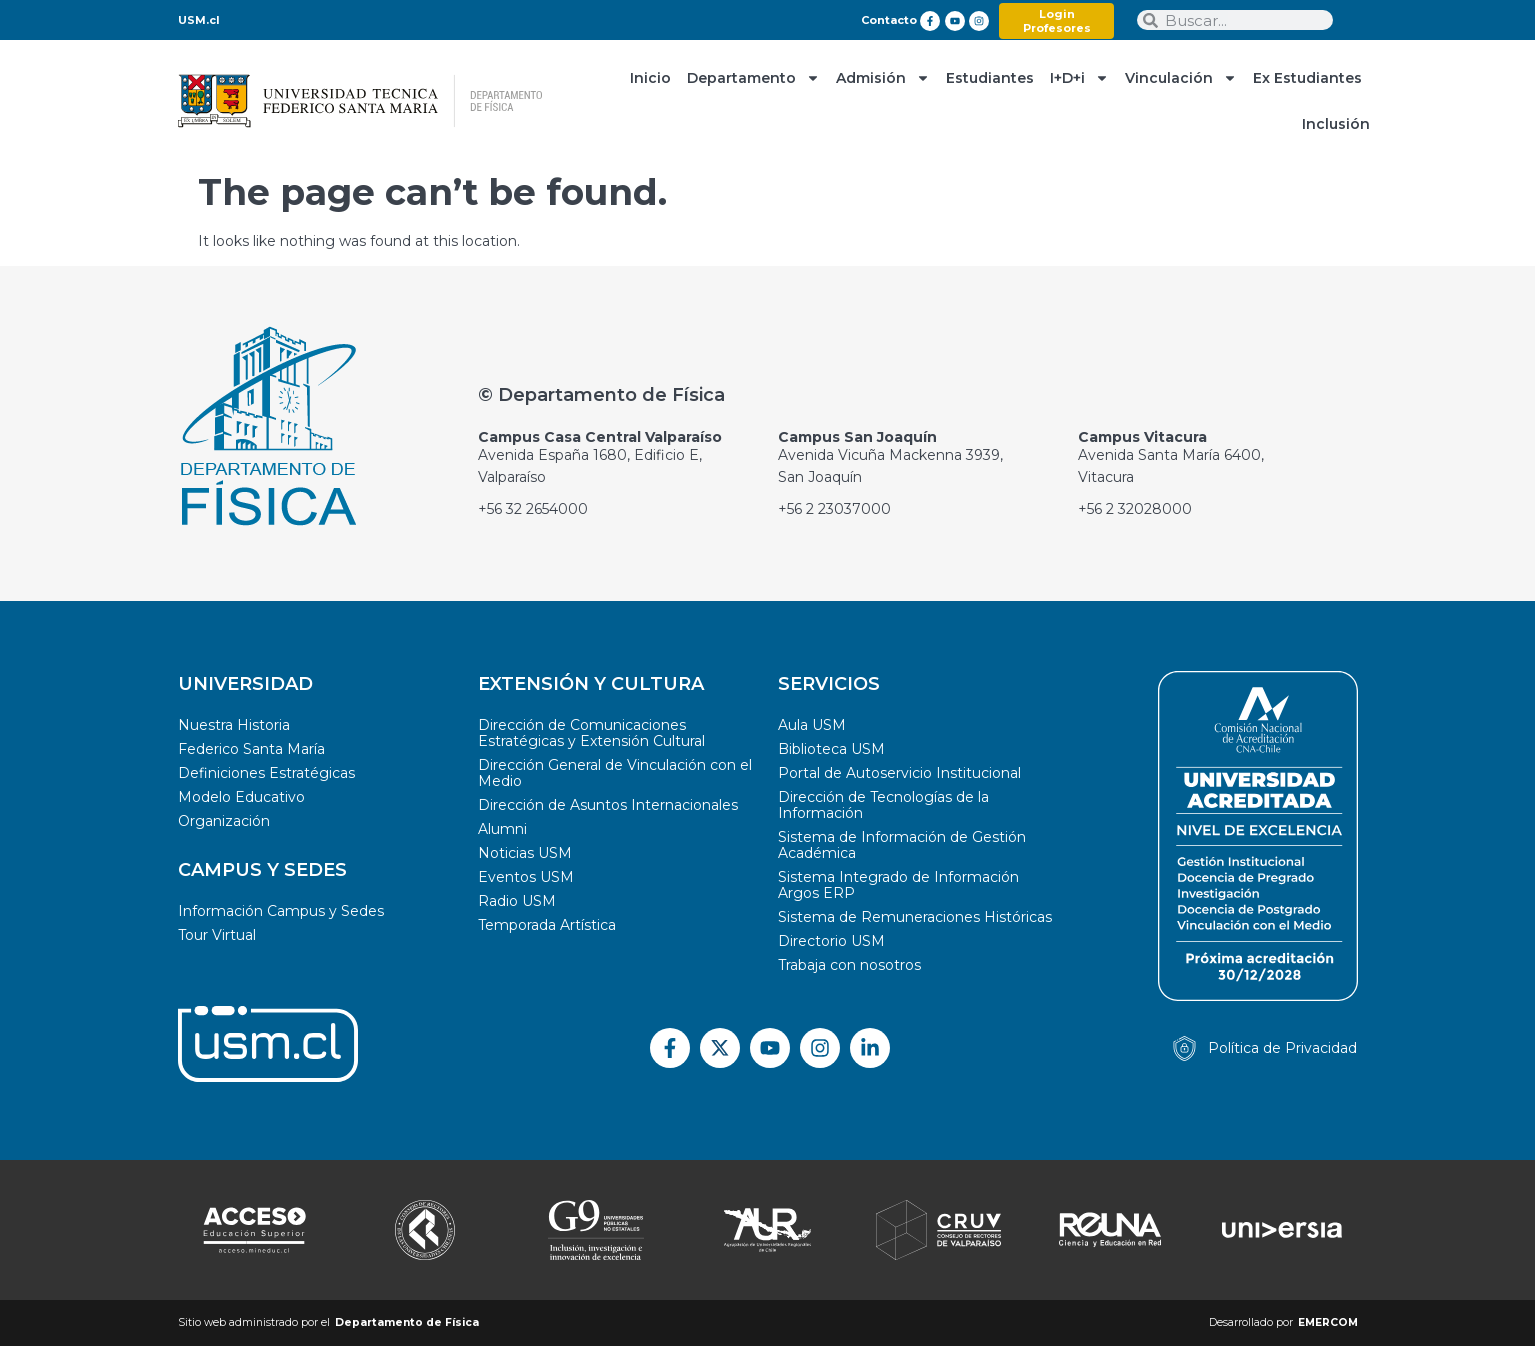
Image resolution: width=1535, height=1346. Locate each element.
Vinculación (1181, 78)
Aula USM (812, 725)
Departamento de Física (407, 1322)
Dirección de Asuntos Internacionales (608, 805)
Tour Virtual (217, 935)
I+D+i (1079, 78)
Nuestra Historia (234, 725)
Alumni (502, 829)
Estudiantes (990, 78)
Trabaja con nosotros (849, 965)
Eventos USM (526, 877)
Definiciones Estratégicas (266, 773)
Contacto (889, 20)
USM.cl (199, 20)
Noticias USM (525, 853)
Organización (224, 821)
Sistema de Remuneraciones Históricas (915, 917)
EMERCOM (1328, 1322)
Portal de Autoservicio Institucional (899, 773)
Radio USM (517, 901)
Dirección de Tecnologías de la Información (883, 805)
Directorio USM (831, 941)
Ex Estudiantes (1307, 78)
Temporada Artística (547, 925)
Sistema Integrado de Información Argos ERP (898, 885)
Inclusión (1336, 124)
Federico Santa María (251, 749)
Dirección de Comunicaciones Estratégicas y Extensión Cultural (591, 733)
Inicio (650, 78)
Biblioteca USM (831, 749)
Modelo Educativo (241, 797)
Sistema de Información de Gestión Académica (902, 845)
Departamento (753, 78)
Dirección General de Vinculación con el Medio (615, 773)
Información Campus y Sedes (281, 911)
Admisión (883, 78)
